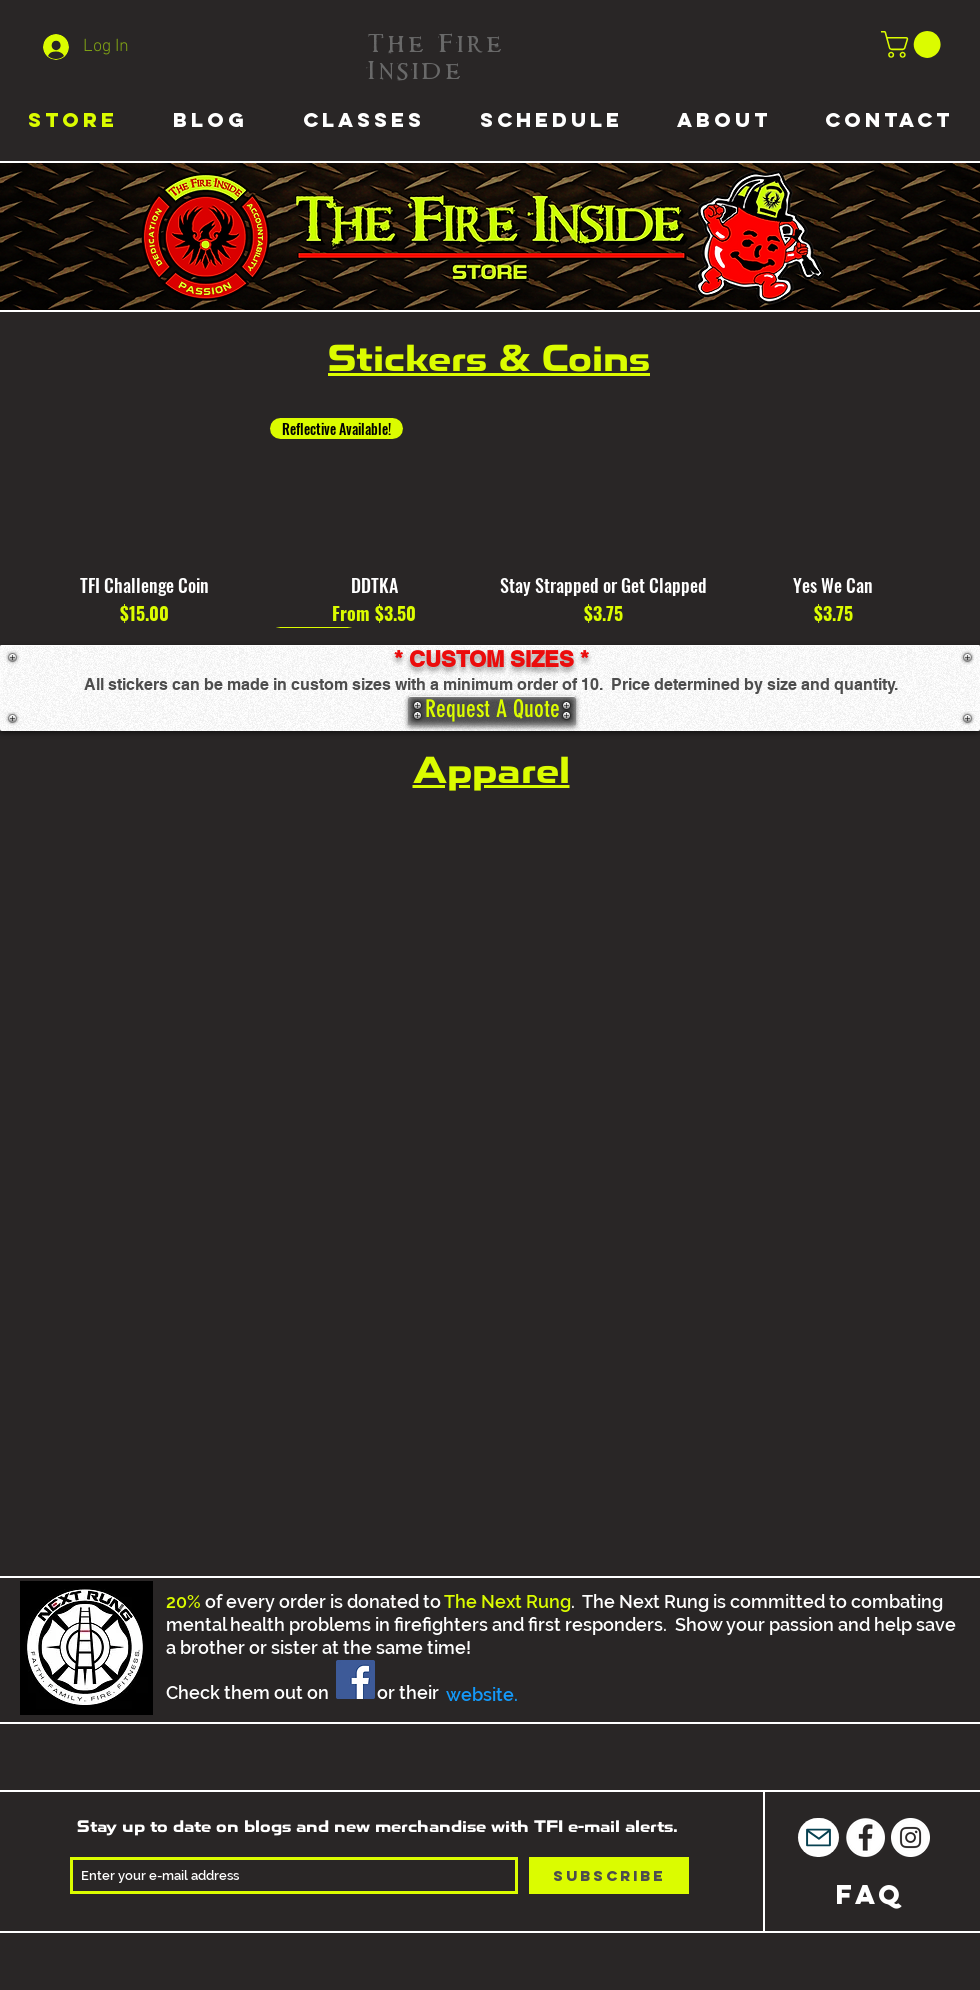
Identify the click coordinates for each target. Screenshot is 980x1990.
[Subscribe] (609, 1875)
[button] (914, 44)
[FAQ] (870, 1894)
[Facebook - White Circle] (865, 1837)
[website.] (482, 1695)
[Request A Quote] (492, 710)
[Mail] (818, 1837)
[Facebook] (355, 1679)
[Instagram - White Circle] (910, 1837)
